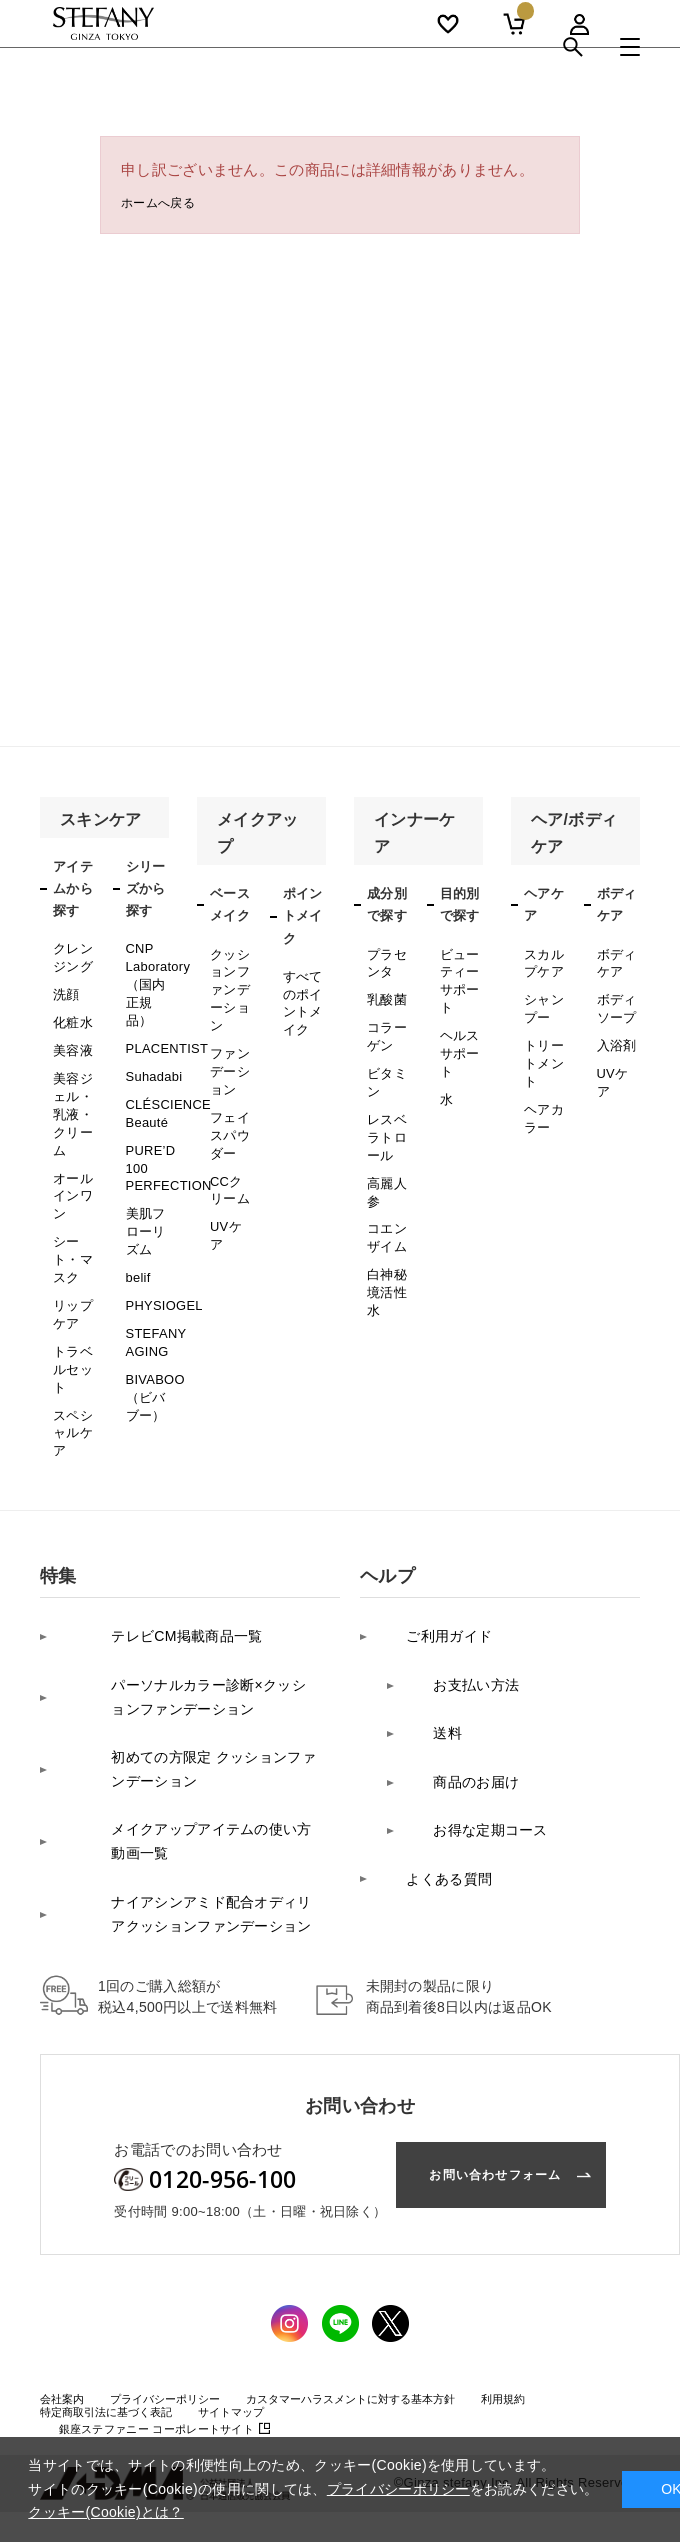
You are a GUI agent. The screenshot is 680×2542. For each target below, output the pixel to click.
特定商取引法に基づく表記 (118, 2248)
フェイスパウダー (228, 1102)
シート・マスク (71, 1209)
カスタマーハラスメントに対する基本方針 (397, 2235)
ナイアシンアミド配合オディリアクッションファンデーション (187, 1759)
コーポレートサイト (166, 2265)
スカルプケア (542, 960)
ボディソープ (615, 998)
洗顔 (65, 986)
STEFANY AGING (154, 1279)
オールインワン (71, 1155)
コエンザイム (385, 1192)
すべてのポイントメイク (301, 996)
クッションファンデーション (228, 982)
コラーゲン (385, 1023)
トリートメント (542, 1044)
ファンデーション (228, 1049)
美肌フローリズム (144, 1184)
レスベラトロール (385, 1107)
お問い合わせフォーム (478, 2015)
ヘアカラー (542, 1090)
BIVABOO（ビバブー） (153, 1325)
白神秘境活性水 (385, 1238)
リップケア (71, 1255)
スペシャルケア (71, 1354)
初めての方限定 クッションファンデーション (189, 1645)
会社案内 (66, 2235)
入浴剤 (615, 1030)
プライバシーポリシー (183, 2235)
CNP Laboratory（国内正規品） (156, 976)
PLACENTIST (164, 1029)
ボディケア (615, 960)
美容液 (71, 1035)
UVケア (231, 1180)
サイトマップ (261, 2248)
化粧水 (71, 1011)
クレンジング (71, 954)
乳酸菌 (385, 991)
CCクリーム (231, 1148)
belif (138, 1223)
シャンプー (542, 998)
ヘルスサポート (458, 1034)
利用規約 (573, 2235)
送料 (427, 1606)
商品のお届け (458, 1638)
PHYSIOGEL (162, 1248)
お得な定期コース (473, 1669)
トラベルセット (71, 1301)
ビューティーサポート (458, 974)
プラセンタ (385, 960)
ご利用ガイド (431, 1543)
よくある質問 (431, 1701)
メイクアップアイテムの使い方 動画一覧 (189, 1702)
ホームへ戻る (167, 205)
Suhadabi (152, 1054)
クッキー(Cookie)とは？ (105, 2512)
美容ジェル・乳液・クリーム (71, 1088)
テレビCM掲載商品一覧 (146, 1543)
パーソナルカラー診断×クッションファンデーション (184, 1588)
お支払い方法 (458, 1575)
